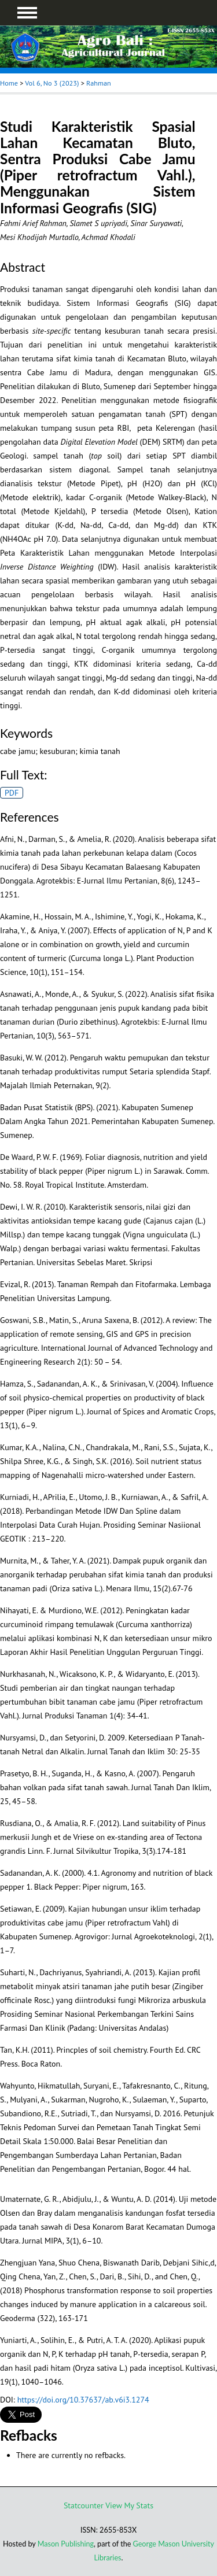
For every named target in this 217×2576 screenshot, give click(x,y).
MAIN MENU (27, 13)
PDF (12, 793)
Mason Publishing (66, 2544)
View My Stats (129, 2505)
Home (9, 83)
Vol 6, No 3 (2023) (52, 83)
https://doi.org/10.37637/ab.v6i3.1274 (83, 2399)
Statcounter (84, 2505)
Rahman (98, 83)
